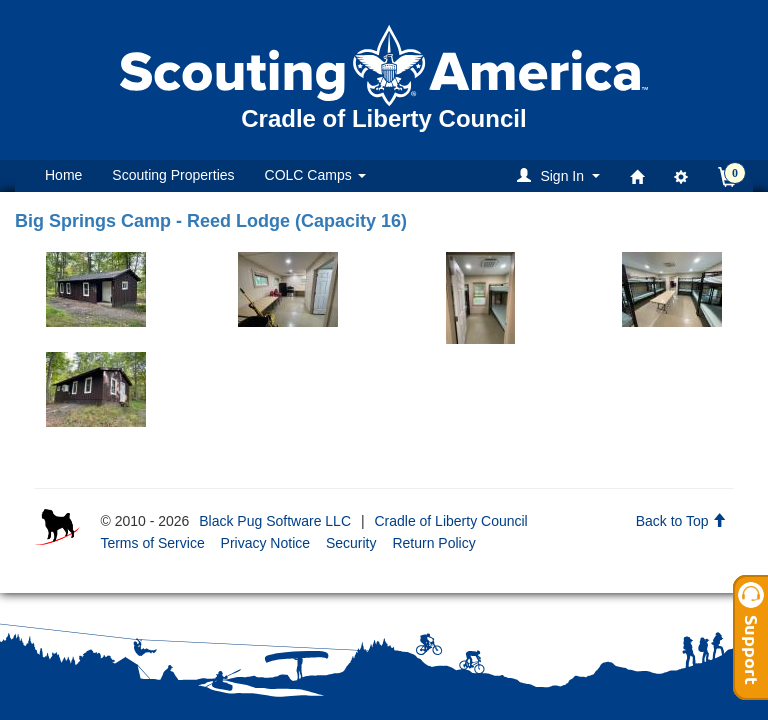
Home (63, 175)
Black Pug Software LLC (275, 521)
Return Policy (433, 543)
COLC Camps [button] (315, 175)
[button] (561, 175)
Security (351, 543)
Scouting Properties (173, 175)
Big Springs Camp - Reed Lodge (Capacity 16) (211, 221)
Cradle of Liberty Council (450, 521)
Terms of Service (152, 543)
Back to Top (681, 521)
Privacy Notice (265, 543)
